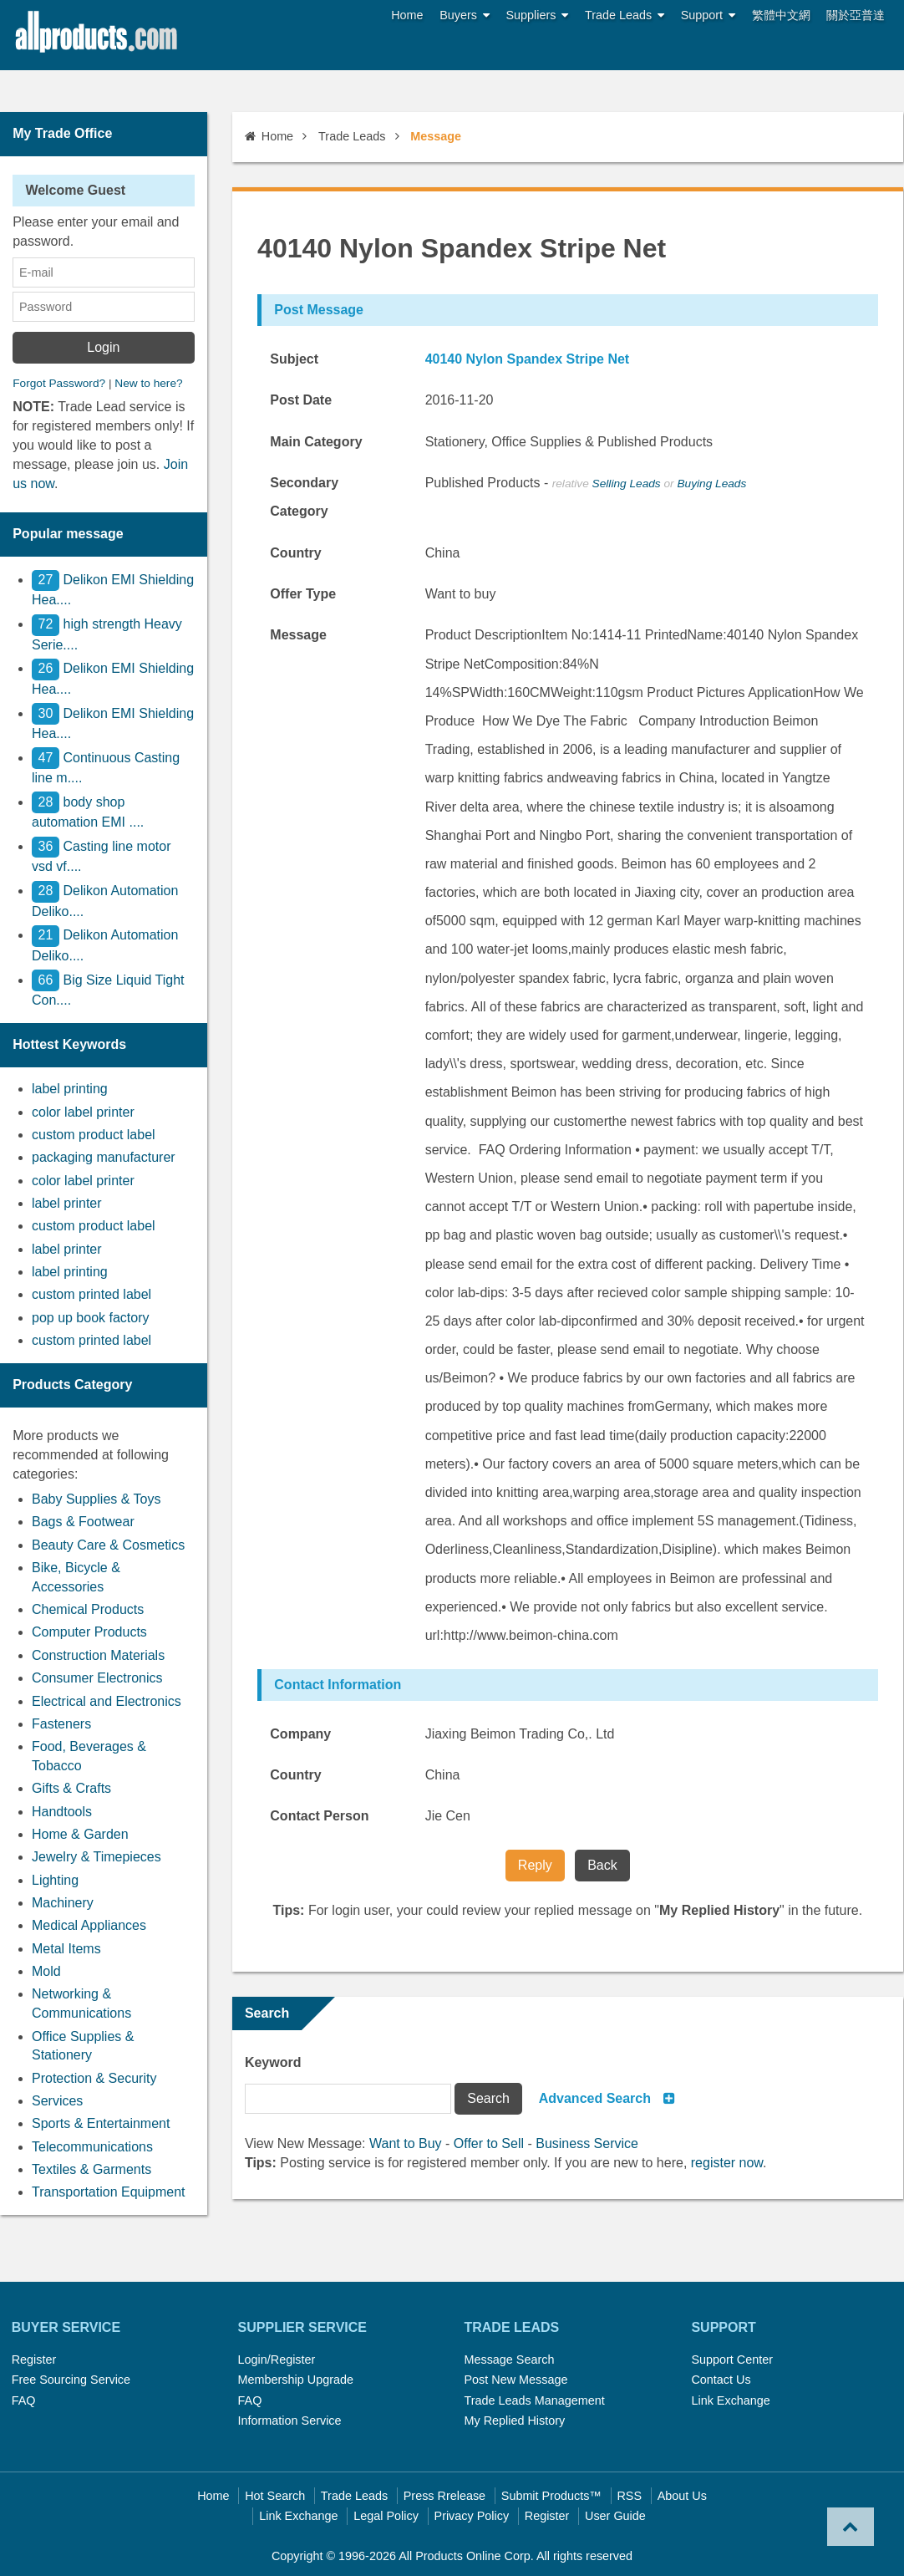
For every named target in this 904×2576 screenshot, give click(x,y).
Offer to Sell (489, 2143)
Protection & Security (94, 2078)
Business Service (587, 2143)
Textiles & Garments (91, 2169)
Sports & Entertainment (101, 2123)
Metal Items (66, 1949)
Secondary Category (304, 497)
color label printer (83, 1112)
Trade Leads (624, 15)
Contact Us (720, 2379)
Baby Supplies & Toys (96, 1499)
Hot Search (275, 2495)
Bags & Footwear (83, 1522)
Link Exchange (730, 2400)
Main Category (316, 442)
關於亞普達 (855, 15)
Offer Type (303, 594)
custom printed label (91, 1294)
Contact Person (319, 1816)
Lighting (55, 1880)
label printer (67, 1203)
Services (57, 2101)
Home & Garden (80, 1834)
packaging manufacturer (103, 1157)
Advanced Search (595, 2098)
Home (407, 15)
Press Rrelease (444, 2495)
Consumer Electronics (97, 1678)
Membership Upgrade (295, 2379)
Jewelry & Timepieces (96, 1857)
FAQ (24, 2400)
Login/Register (277, 2359)
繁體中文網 (781, 15)
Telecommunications (92, 2147)
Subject (294, 359)
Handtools (62, 1812)
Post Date (301, 400)
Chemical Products (88, 1609)
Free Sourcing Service (71, 2379)
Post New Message (515, 2379)
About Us (682, 2495)
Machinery (63, 1903)
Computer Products (89, 1632)
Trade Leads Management (534, 2400)
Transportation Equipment (108, 2192)
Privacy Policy (472, 2516)
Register (34, 2359)
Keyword (273, 2062)
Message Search (509, 2359)
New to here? (148, 383)
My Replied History (514, 2420)
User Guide (615, 2516)
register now (727, 2163)
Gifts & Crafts (71, 1788)
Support (708, 15)
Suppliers (537, 15)
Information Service (290, 2420)
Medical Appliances (89, 1925)
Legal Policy (386, 2516)
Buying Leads (711, 483)
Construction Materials (98, 1655)
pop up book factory (91, 1318)
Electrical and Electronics (106, 1701)
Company (300, 1734)
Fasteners (61, 1724)
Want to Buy (405, 2143)
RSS (629, 2495)
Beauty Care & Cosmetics (108, 1545)
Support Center (732, 2359)
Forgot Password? (59, 383)
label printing (70, 1089)
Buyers (464, 15)
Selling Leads (626, 483)
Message (298, 635)
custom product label (93, 1135)
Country (295, 553)
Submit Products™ (551, 2495)
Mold (46, 1971)
